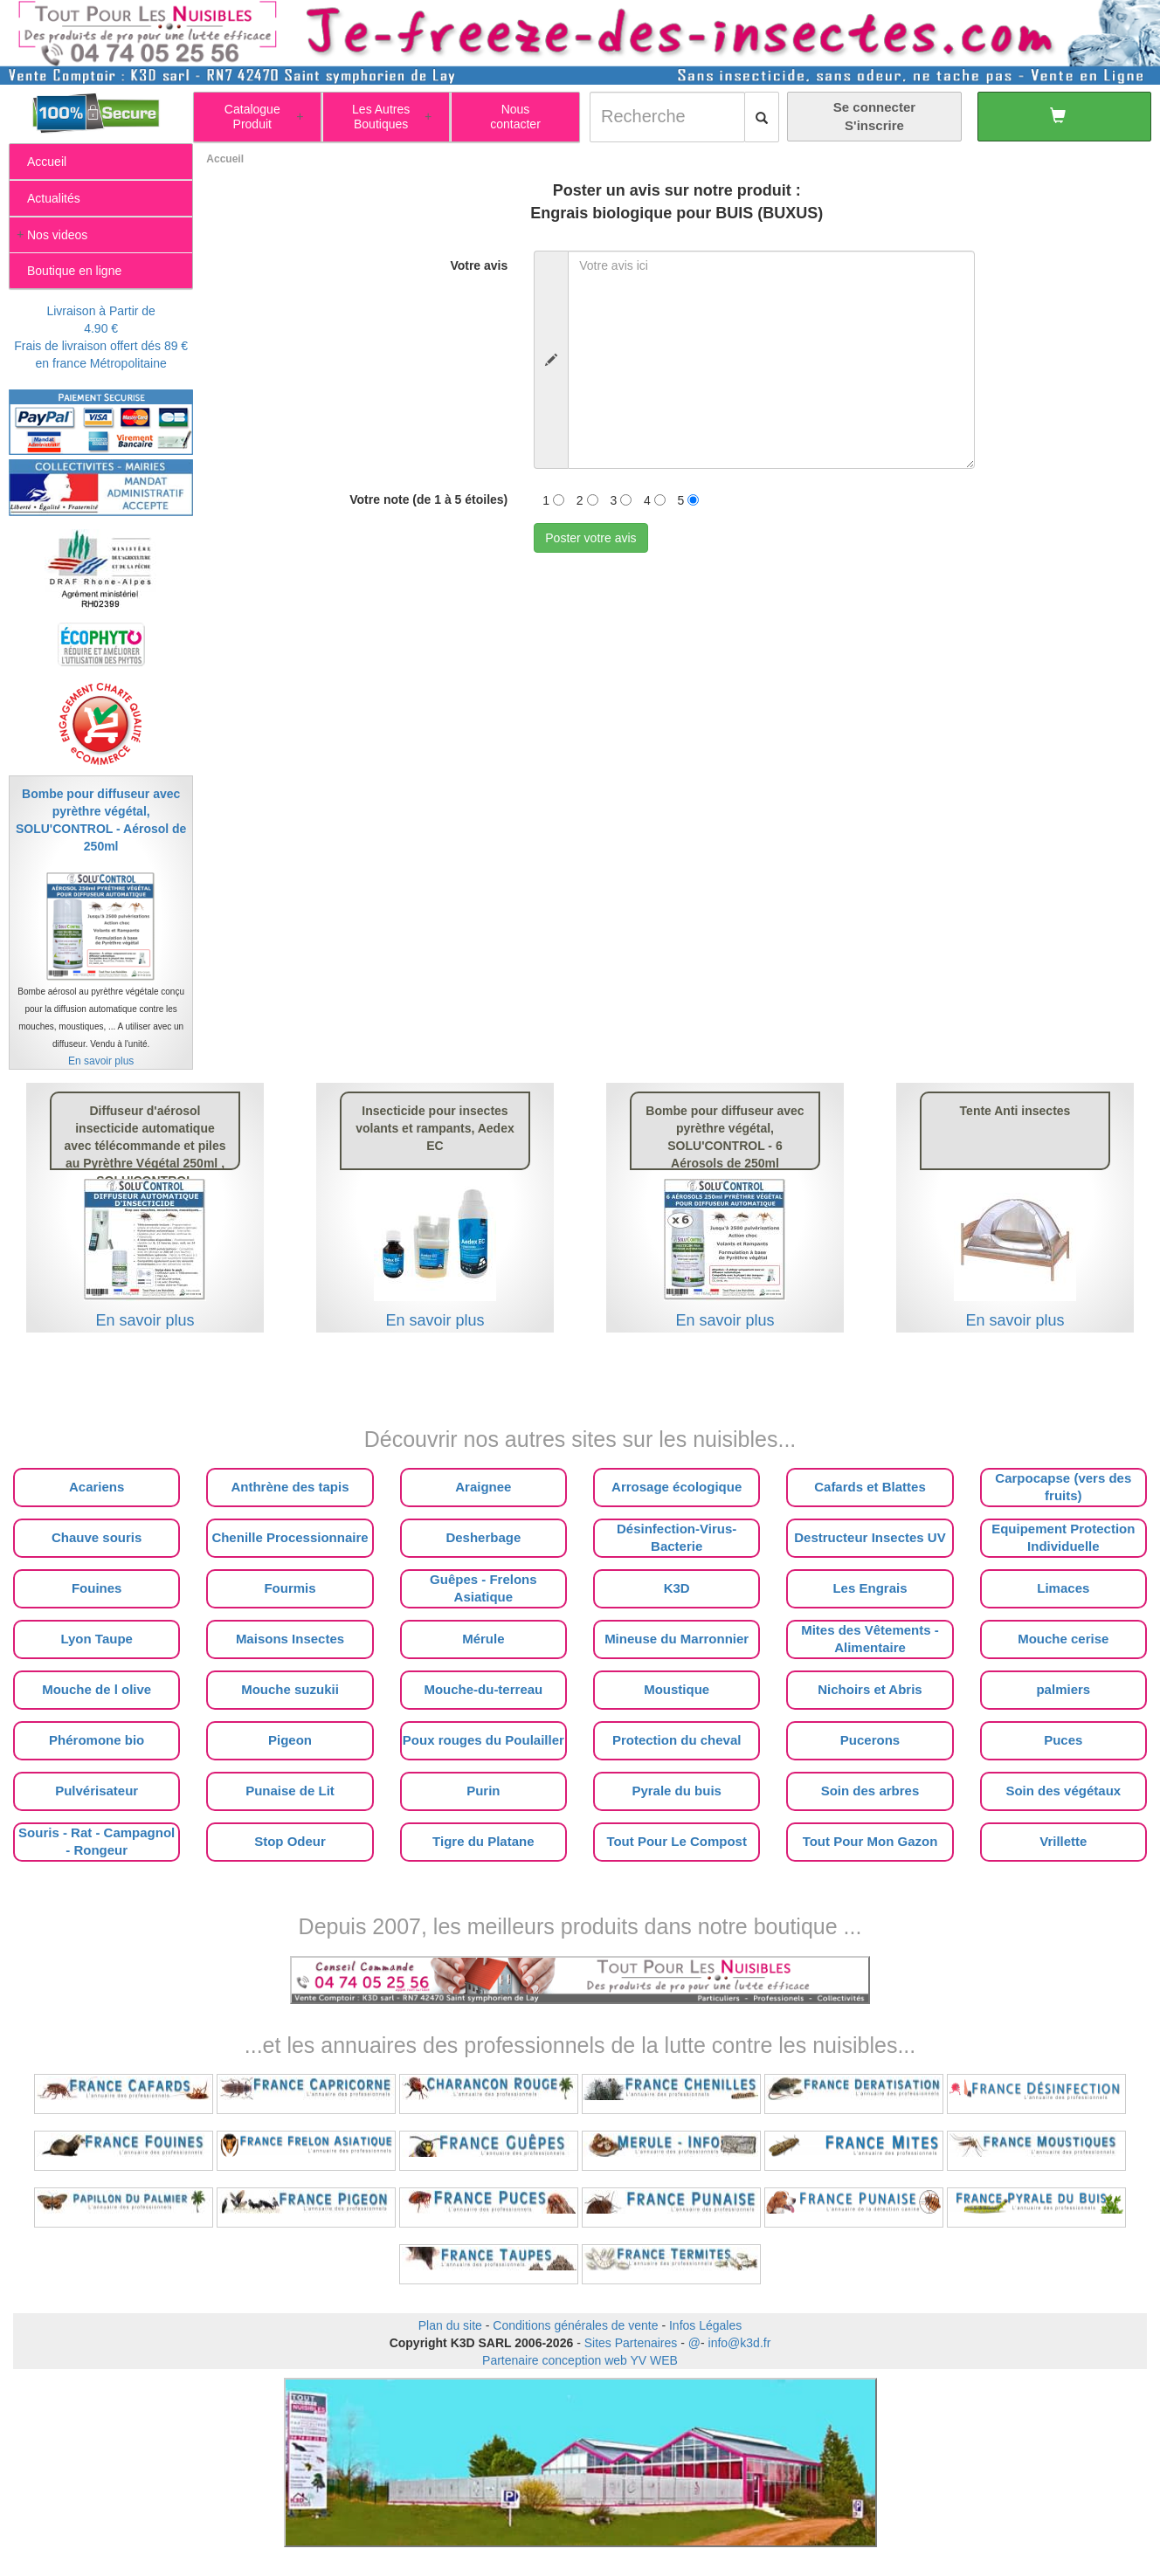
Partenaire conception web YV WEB (580, 2360)
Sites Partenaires (631, 2343)
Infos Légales (705, 2325)
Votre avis (479, 265)
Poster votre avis (590, 538)
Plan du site (450, 2325)
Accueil (225, 159)
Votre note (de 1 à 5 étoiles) (428, 499)
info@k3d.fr (739, 2343)
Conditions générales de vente (575, 2325)
